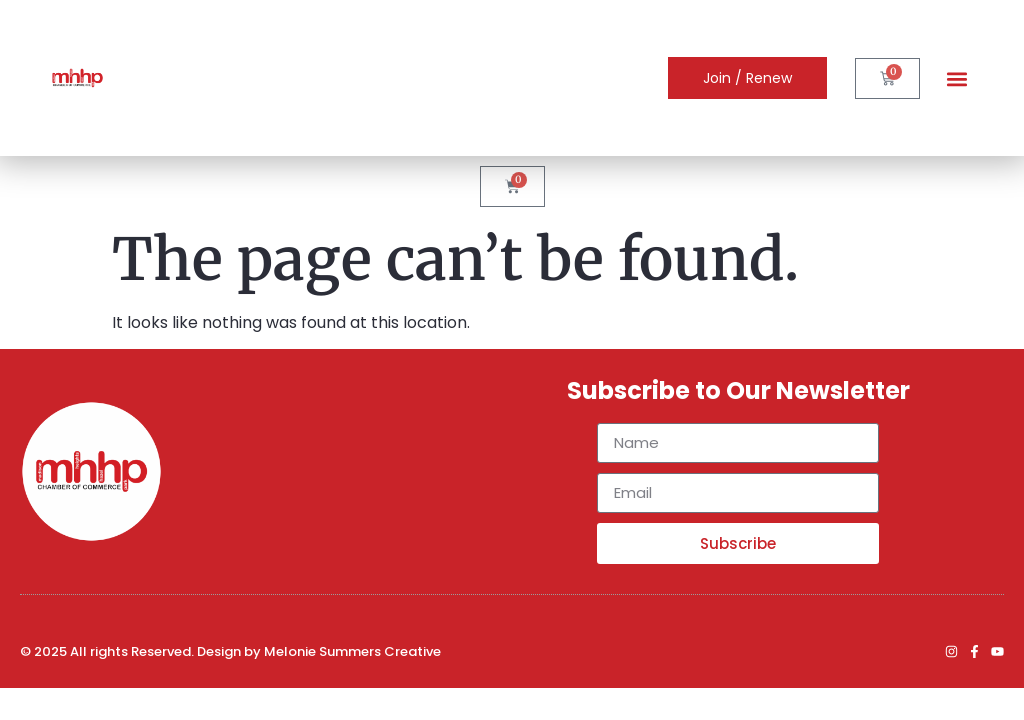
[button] (956, 78)
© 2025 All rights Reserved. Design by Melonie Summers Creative (230, 651)
